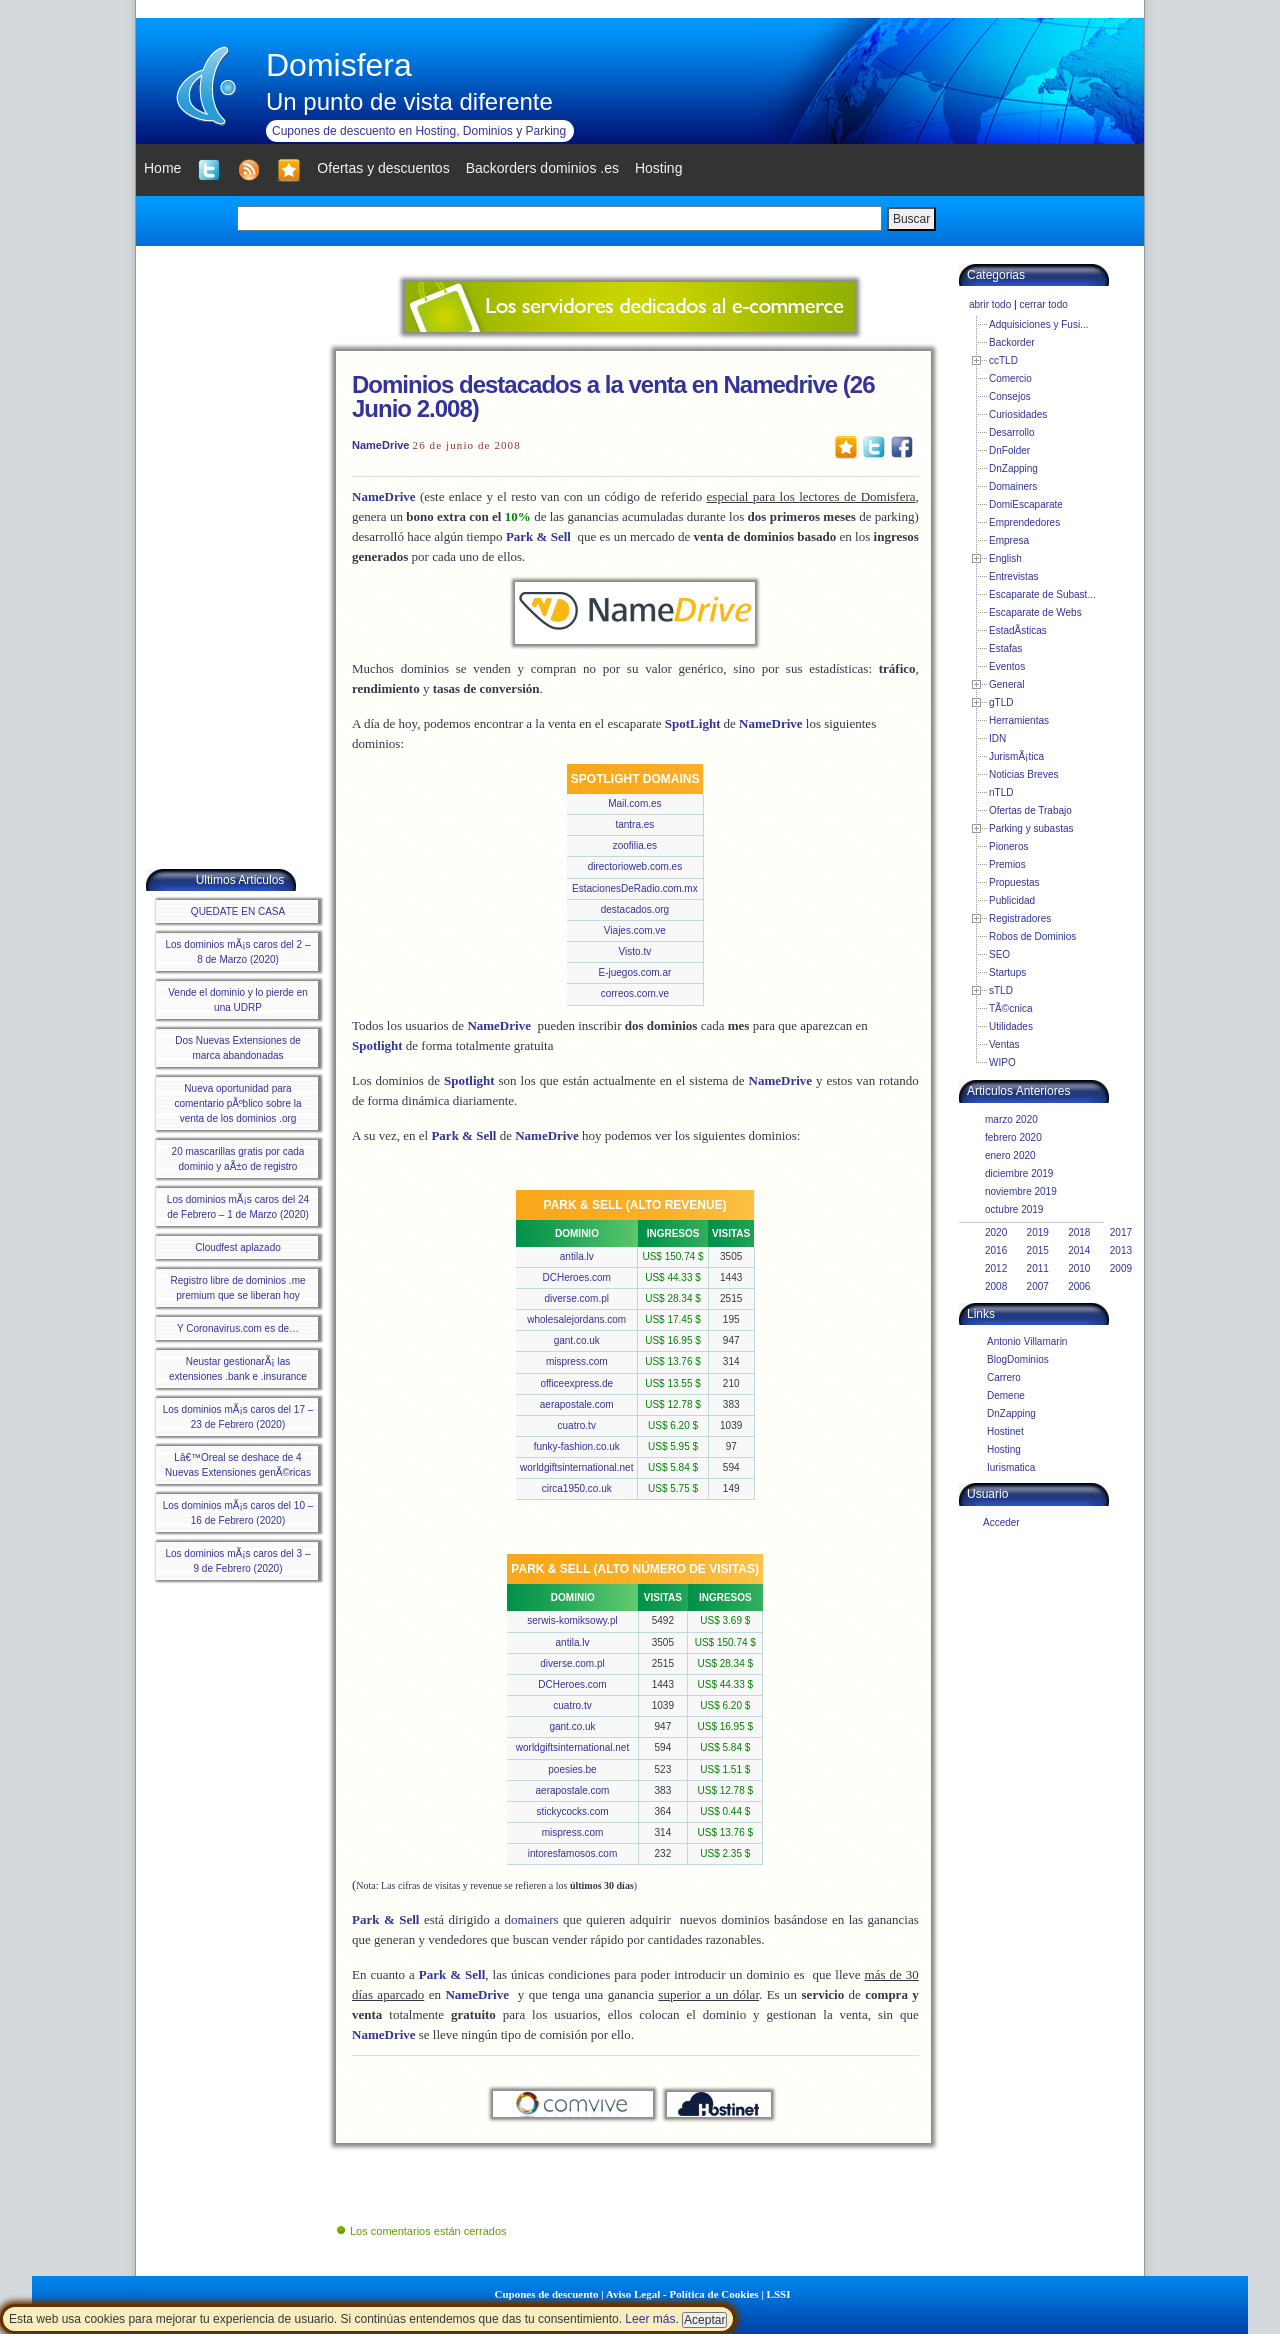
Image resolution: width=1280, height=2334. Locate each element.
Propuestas (1014, 882)
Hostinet (1005, 1431)
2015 (1038, 1250)
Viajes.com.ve (635, 930)
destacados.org (635, 909)
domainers (531, 1919)
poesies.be (572, 1769)
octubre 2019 (1014, 1209)
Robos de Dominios (1032, 936)
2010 (1079, 1268)
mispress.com (577, 1361)
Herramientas (1019, 720)
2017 (1121, 1232)
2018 (1079, 1232)
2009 (1121, 1268)
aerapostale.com (577, 1404)
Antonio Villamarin (1027, 1341)
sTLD (1001, 990)
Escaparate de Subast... (1042, 594)
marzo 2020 (1011, 1119)
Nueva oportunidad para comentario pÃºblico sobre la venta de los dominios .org (237, 1103)
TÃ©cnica (1011, 1008)
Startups (1007, 972)
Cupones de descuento (547, 2294)
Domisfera (339, 65)
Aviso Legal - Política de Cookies (682, 2294)
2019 (1038, 1232)
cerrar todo (1043, 304)
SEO (999, 954)
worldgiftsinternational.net (576, 1467)
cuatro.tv (577, 1425)
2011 (1038, 1268)
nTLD (1001, 792)
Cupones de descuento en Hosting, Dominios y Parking (419, 131)
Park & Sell (538, 536)
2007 (1038, 1286)
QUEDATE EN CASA (238, 911)
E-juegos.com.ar (634, 972)
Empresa (1009, 540)
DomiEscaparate (1026, 504)
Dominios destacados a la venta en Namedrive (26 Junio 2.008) (613, 396)
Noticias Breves (1023, 774)
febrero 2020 (1013, 1137)
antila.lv (577, 1256)
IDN (997, 738)
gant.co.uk (577, 1340)
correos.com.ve (635, 993)
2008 (996, 1286)
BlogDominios (1018, 1359)
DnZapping (1013, 468)
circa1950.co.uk (577, 1488)
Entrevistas (1013, 576)
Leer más (650, 2319)
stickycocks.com (572, 1811)
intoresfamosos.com (572, 1853)
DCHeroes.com (577, 1277)
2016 (996, 1250)
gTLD (1001, 702)
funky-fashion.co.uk (577, 1446)
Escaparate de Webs (1035, 612)
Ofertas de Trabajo (1030, 810)
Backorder (1012, 342)
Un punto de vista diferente (409, 101)
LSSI (779, 2294)
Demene (1006, 1395)
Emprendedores (1024, 522)
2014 (1079, 1250)
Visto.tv (635, 951)
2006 (1079, 1286)
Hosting (1004, 1449)
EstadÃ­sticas (1018, 630)
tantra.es (634, 824)
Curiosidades (1018, 414)
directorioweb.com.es (635, 866)
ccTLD (1003, 360)
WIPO (1002, 1062)
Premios (1007, 864)
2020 (996, 1232)
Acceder (1001, 1522)
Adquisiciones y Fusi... (1039, 324)
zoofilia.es (635, 845)
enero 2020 (1010, 1155)
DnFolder (1009, 450)
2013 (1121, 1250)
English (1005, 558)
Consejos (1010, 396)
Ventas (1004, 1044)
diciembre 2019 (1019, 1173)
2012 (996, 1268)
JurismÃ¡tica (1016, 756)
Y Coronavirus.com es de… (238, 1328)
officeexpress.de (576, 1383)
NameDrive (380, 445)
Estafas (1005, 648)
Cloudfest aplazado (238, 1247)
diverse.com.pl (577, 1298)
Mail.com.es (634, 803)
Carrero (1004, 1377)
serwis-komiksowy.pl (572, 1620)
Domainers (1013, 486)
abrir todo (990, 304)
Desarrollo (1012, 432)
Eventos (1007, 666)
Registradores (1020, 918)
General (1007, 684)
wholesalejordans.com (576, 1319)
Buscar (911, 219)
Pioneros (1008, 846)
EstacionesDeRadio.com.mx (635, 888)
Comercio (1010, 378)
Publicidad (1012, 900)
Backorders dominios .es (542, 168)
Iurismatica (1011, 1467)
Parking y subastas (1031, 828)
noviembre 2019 (1021, 1191)
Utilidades (1011, 1026)
